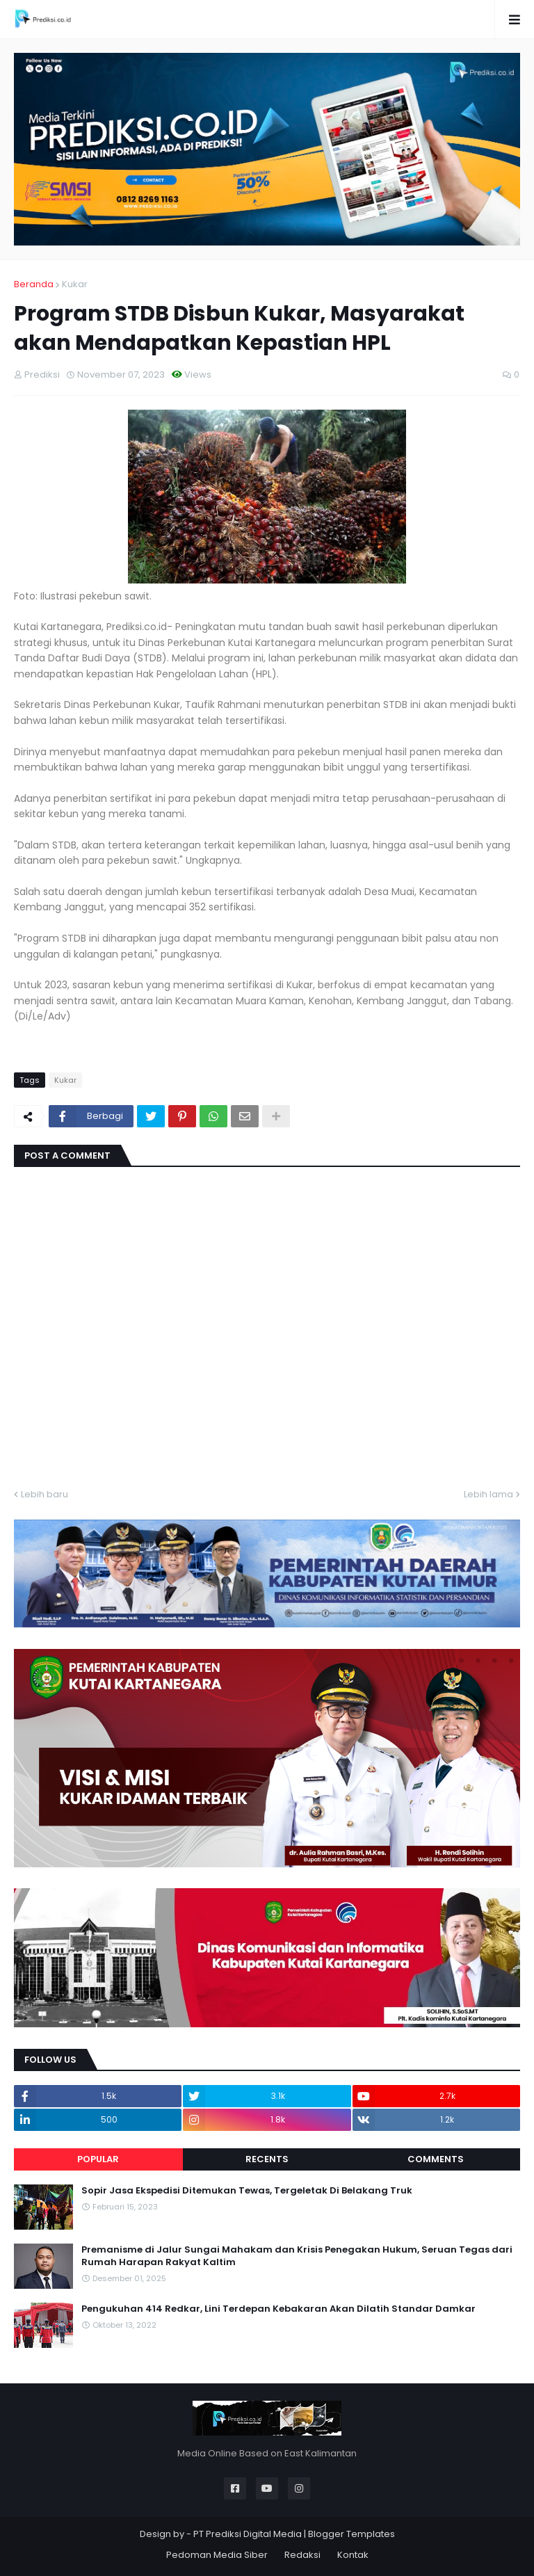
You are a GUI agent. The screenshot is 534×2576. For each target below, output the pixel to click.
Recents (267, 2159)
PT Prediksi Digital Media (247, 2534)
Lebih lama (488, 1494)
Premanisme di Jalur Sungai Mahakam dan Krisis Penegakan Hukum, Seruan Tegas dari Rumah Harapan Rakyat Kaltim (296, 2256)
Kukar (75, 284)
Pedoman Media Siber (217, 2554)
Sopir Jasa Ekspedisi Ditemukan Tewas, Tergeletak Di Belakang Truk (246, 2190)
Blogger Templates (351, 2534)
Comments (435, 2159)
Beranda (34, 284)
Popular (98, 2159)
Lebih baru (44, 1494)
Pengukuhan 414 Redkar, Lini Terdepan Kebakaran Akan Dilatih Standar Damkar (278, 2309)
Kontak (353, 2554)
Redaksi (302, 2554)
